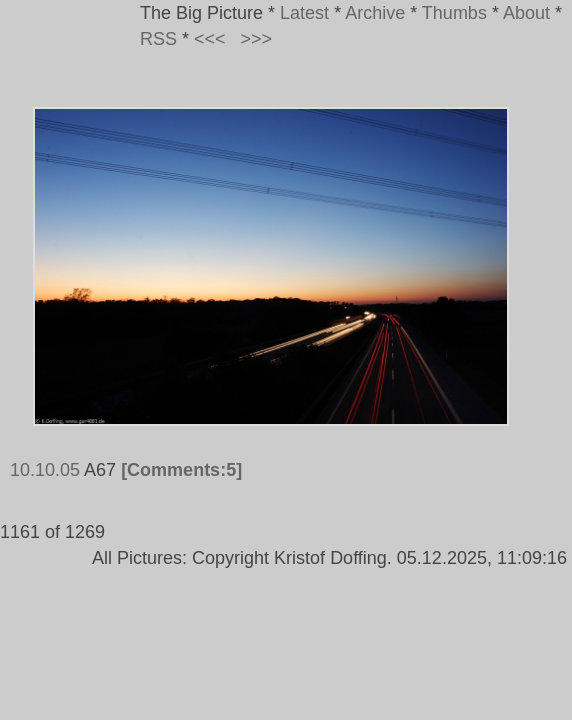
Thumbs (454, 13)
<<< (210, 39)
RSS (158, 39)
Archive (375, 13)
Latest (304, 13)
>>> (257, 39)
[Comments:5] (181, 470)
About (526, 13)
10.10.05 (45, 470)
